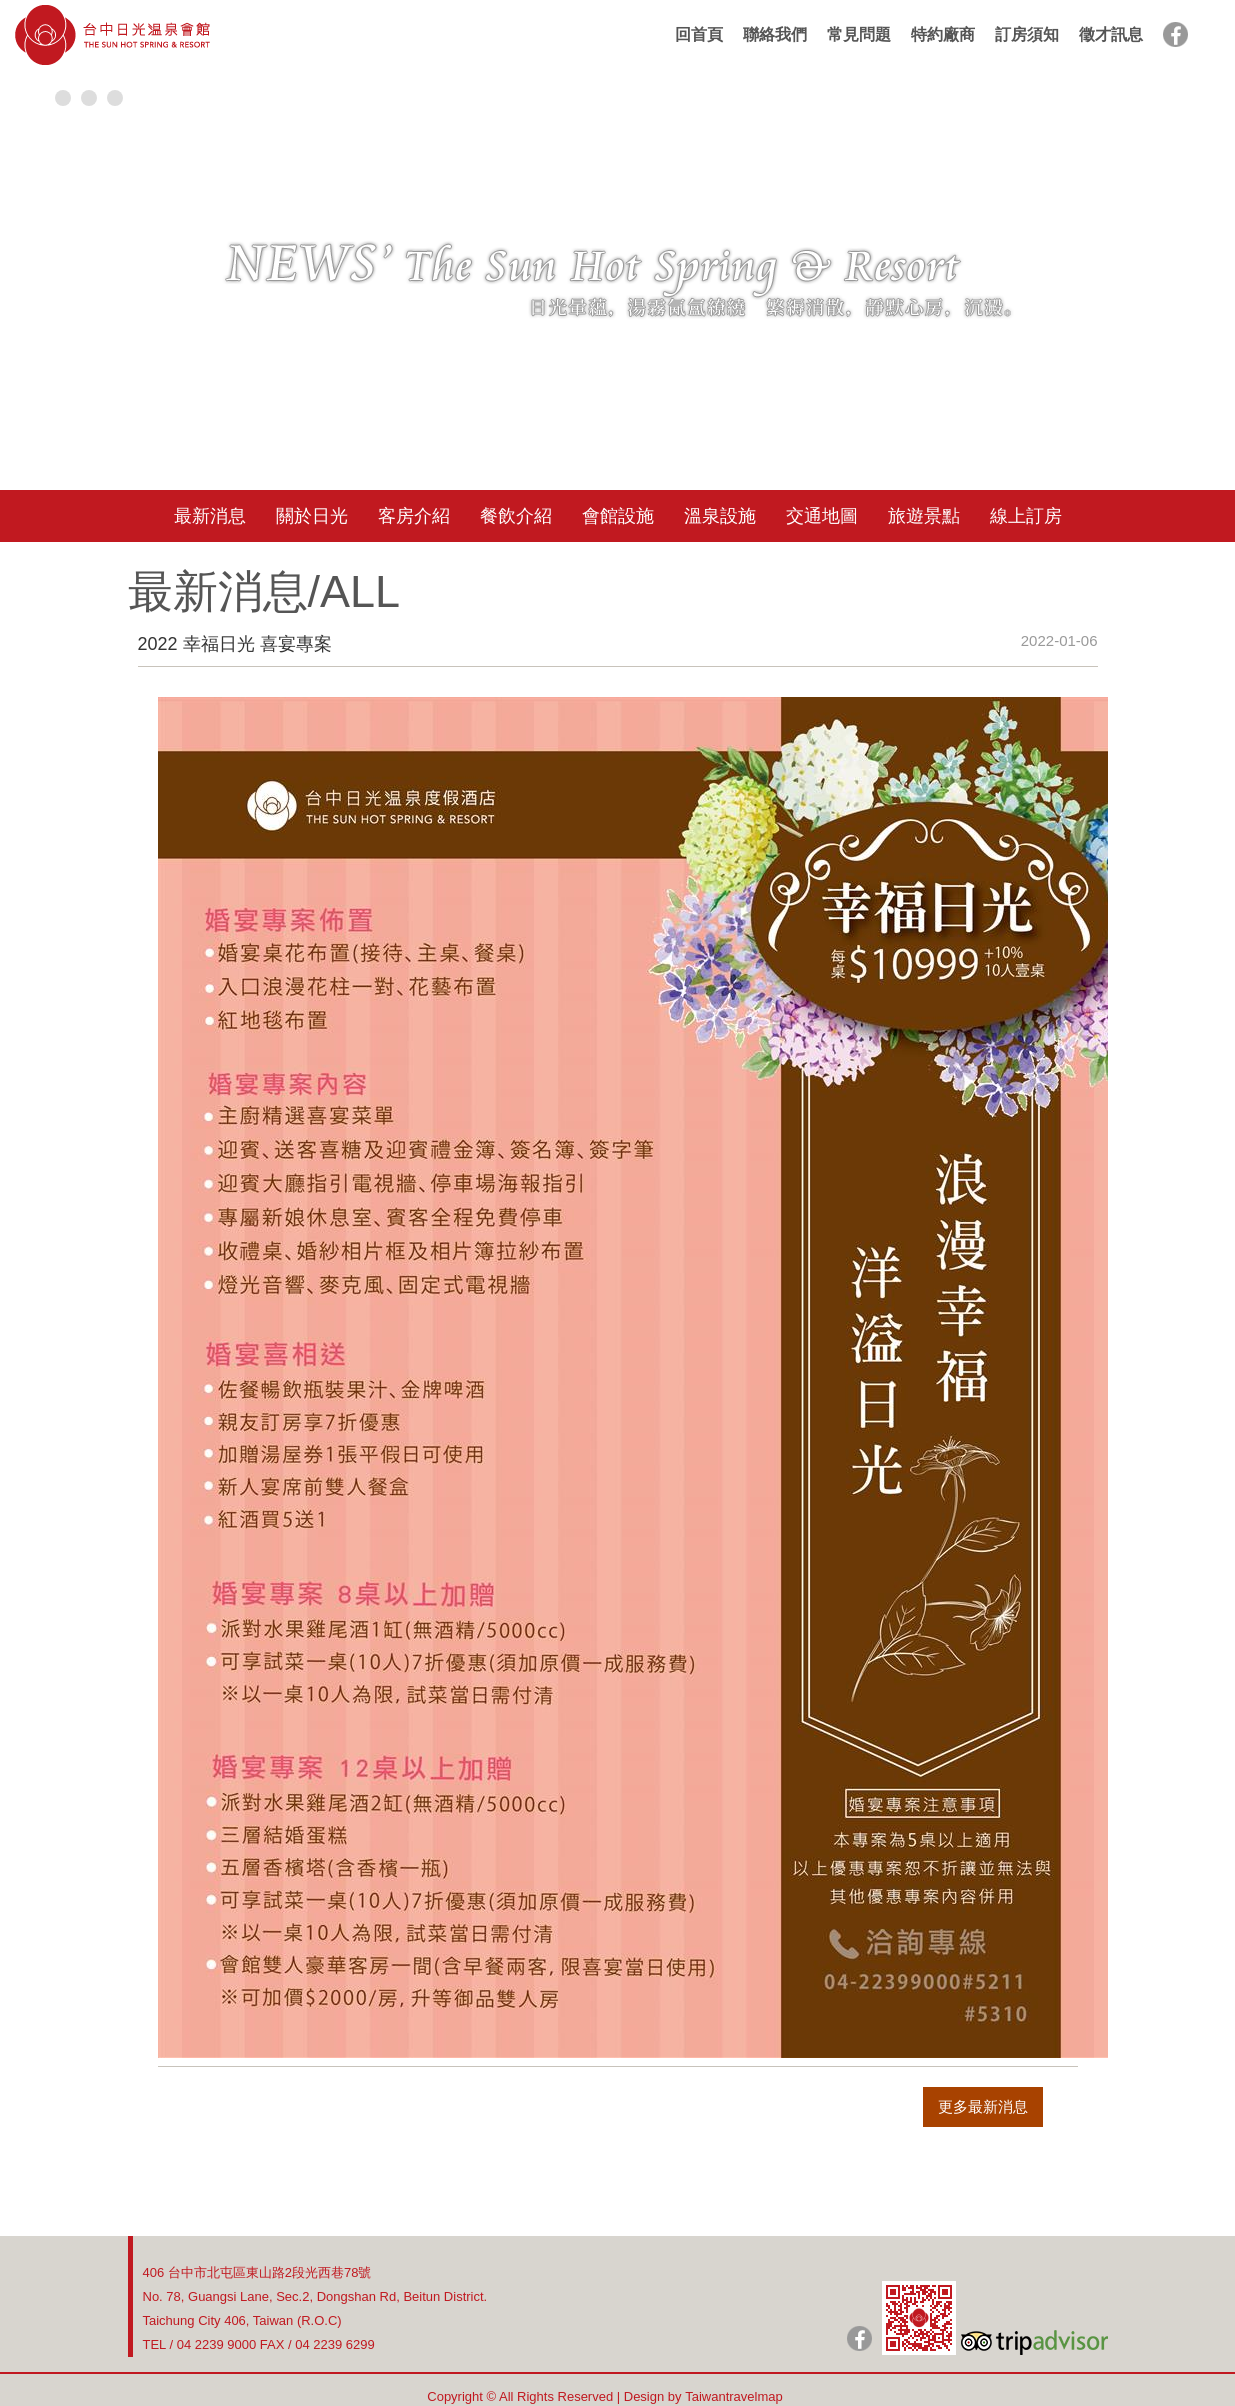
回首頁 (699, 34)
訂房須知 (1027, 34)
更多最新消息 (983, 2106)
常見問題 (859, 34)
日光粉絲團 (859, 2338)
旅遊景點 (924, 516)
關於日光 (312, 516)
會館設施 (618, 516)
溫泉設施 (720, 516)
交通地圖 (822, 516)
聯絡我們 (775, 34)
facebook (1175, 34)
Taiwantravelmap (734, 2396)
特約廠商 (943, 34)
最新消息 (210, 516)
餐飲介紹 (516, 516)
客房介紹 (414, 516)
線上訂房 (1026, 516)
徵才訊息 (1111, 34)
